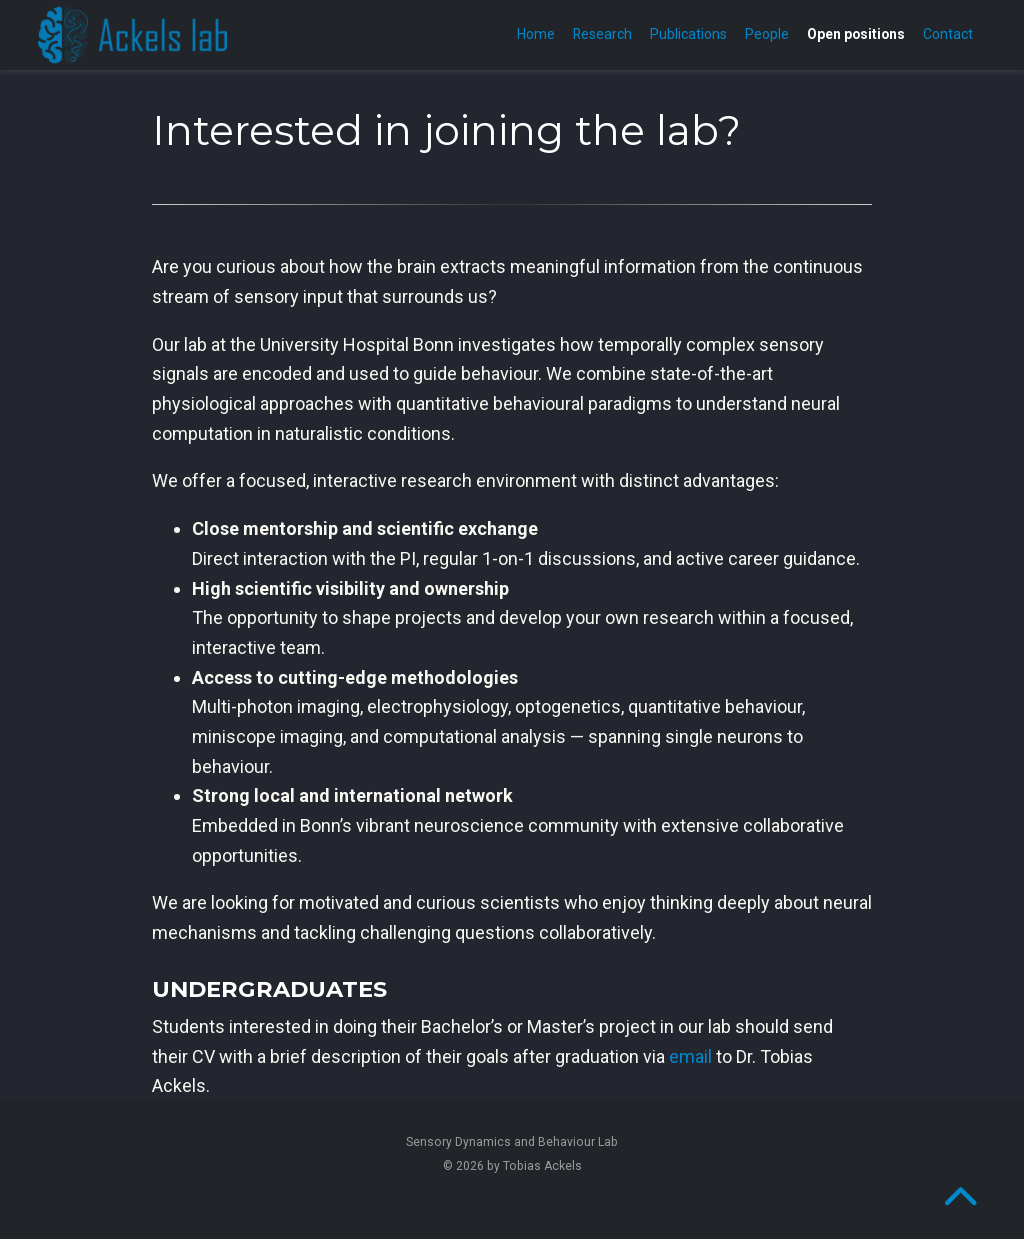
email (690, 1056)
